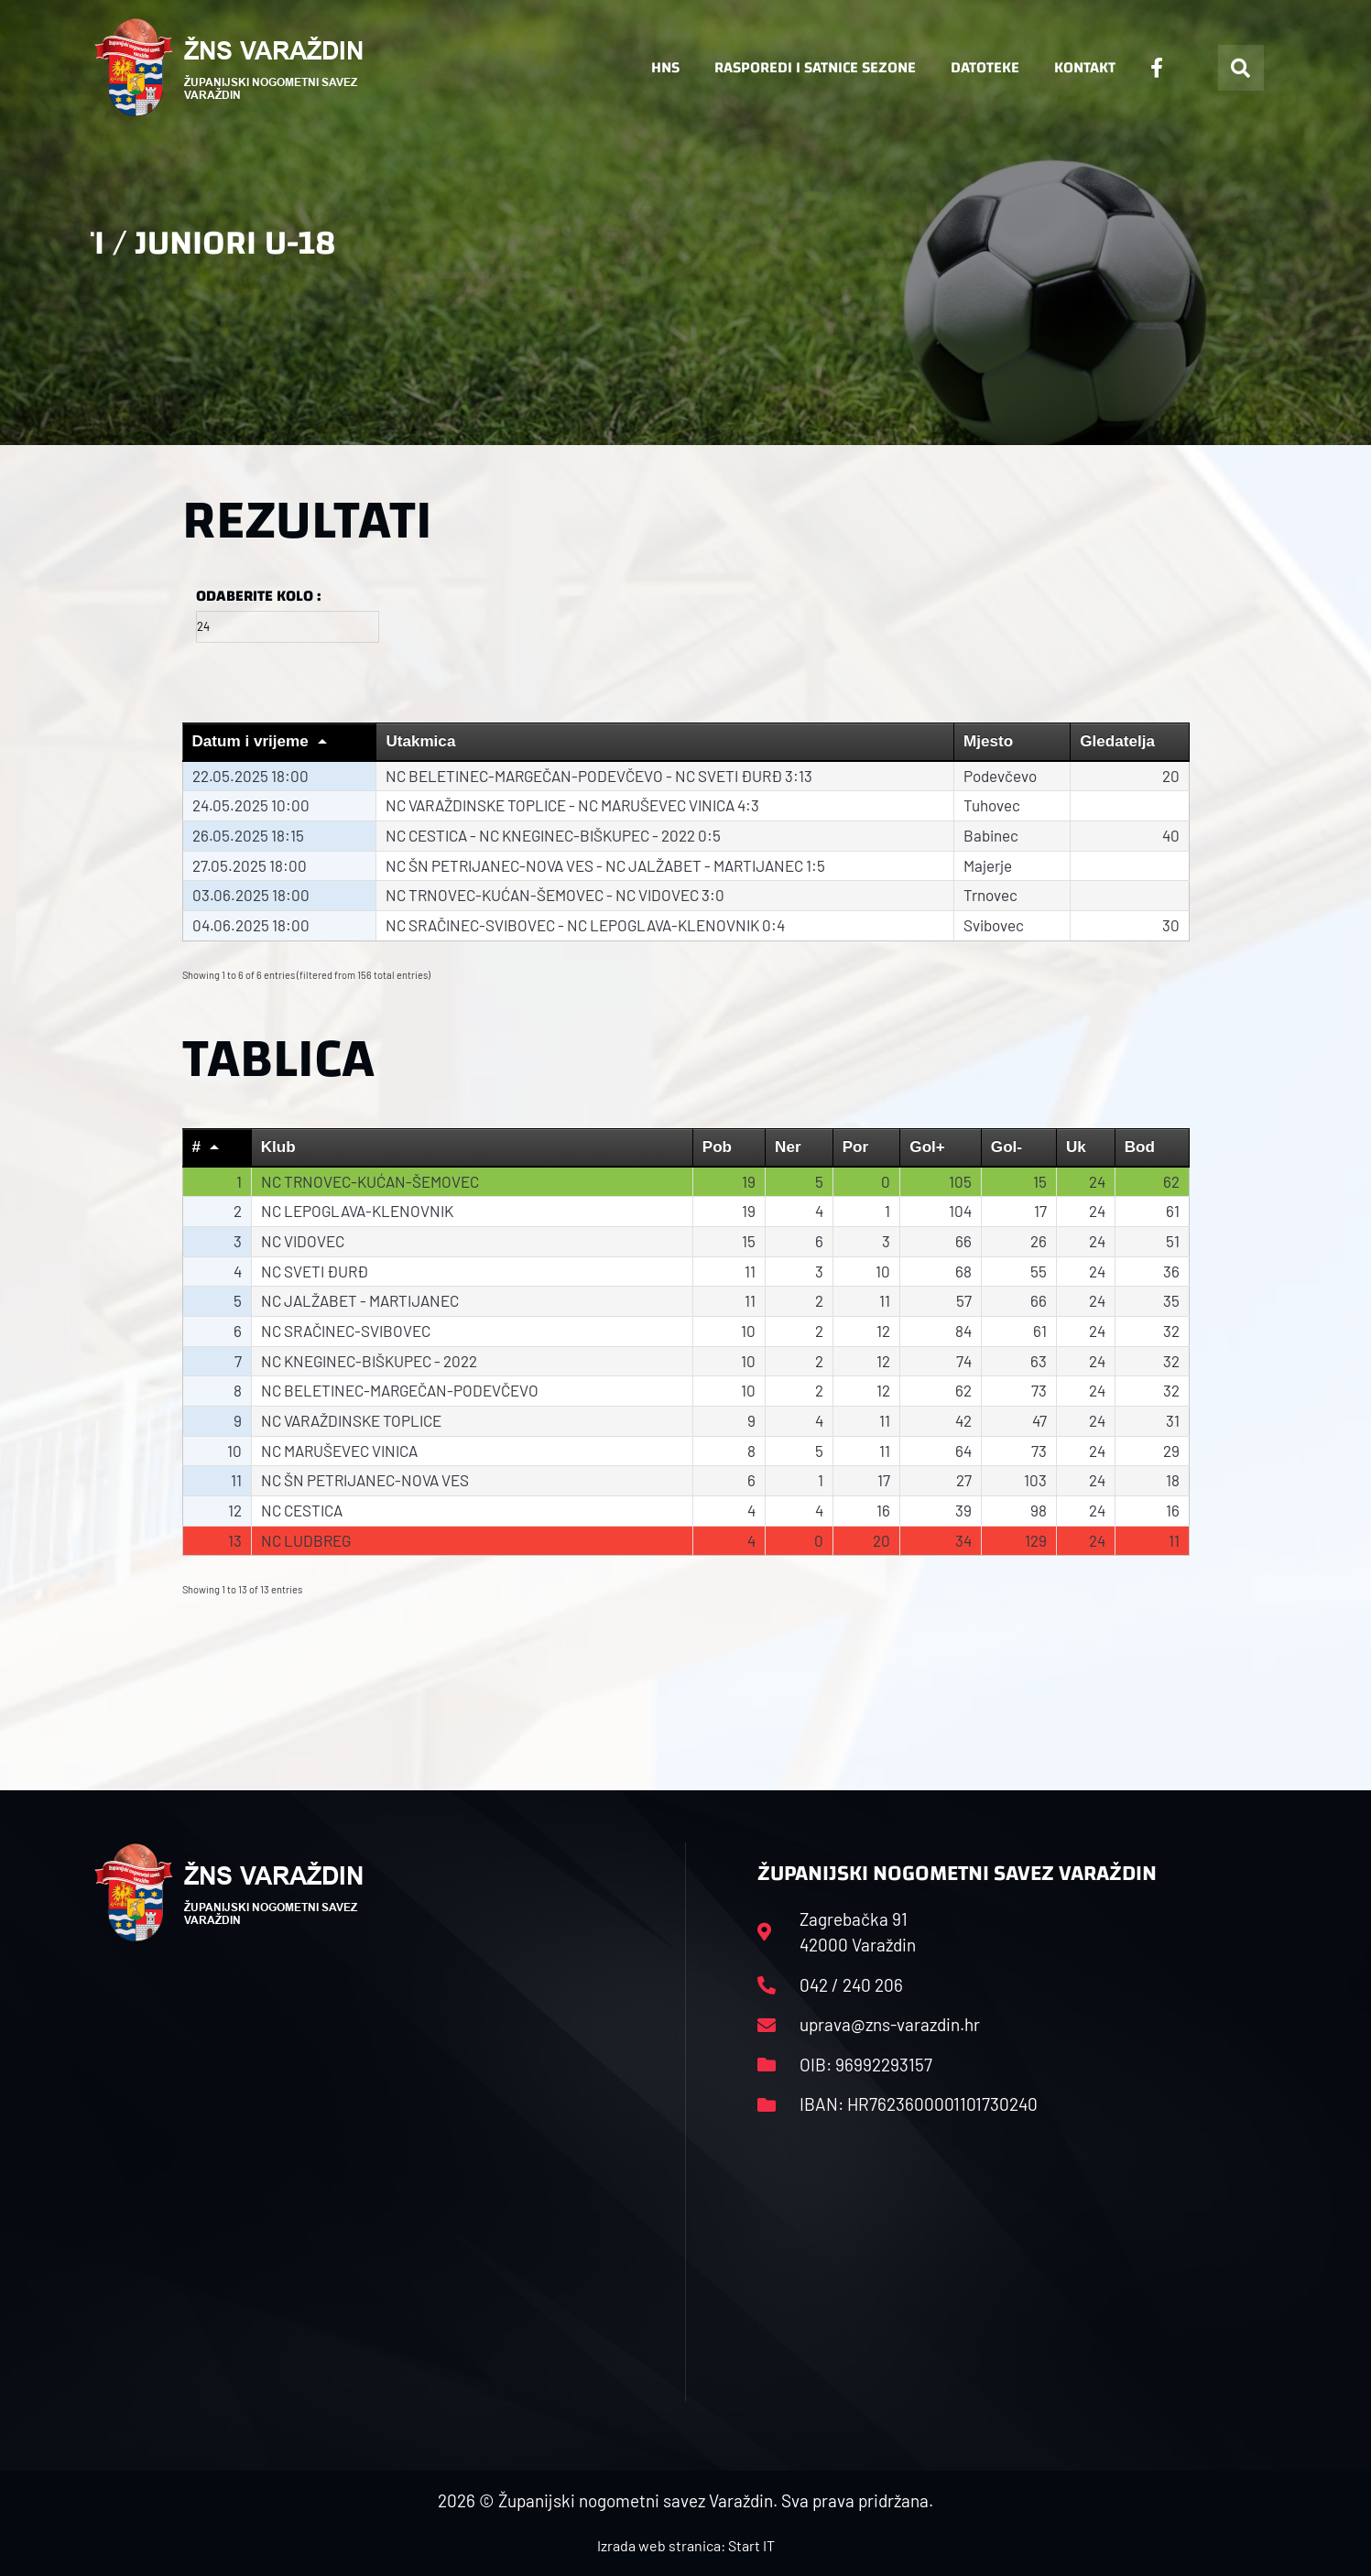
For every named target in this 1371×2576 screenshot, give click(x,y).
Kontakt (1084, 67)
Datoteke (985, 67)
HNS (665, 67)
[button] (1241, 68)
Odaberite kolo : (258, 596)
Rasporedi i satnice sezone (815, 67)
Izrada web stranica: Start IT (686, 2545)
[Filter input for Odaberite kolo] (287, 627)
